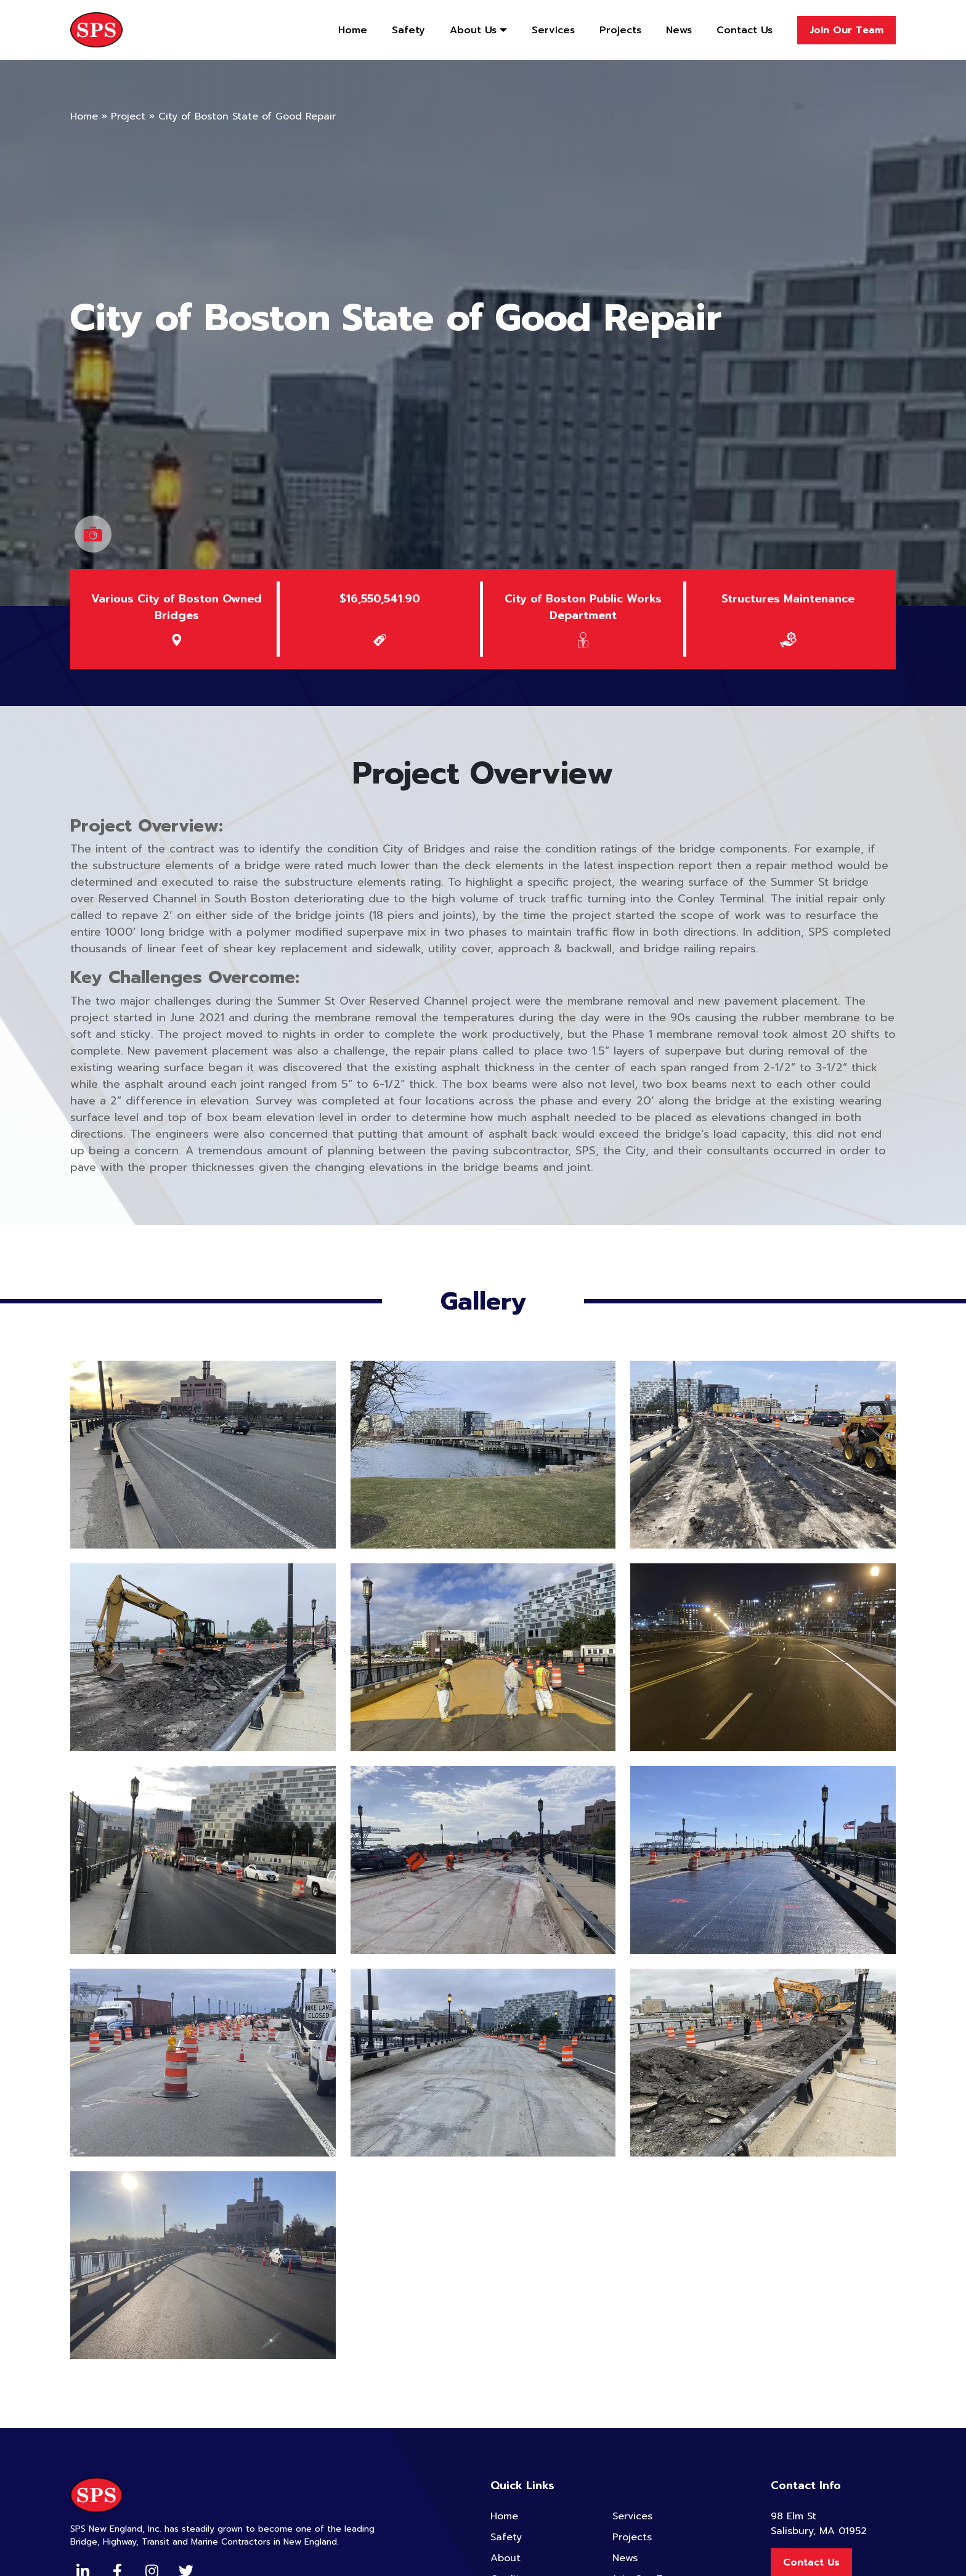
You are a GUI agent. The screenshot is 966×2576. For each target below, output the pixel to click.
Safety (408, 30)
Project (128, 116)
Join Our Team (846, 30)
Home (352, 30)
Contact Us (744, 30)
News (679, 30)
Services (553, 30)
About (505, 2558)
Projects (620, 30)
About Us (473, 30)
